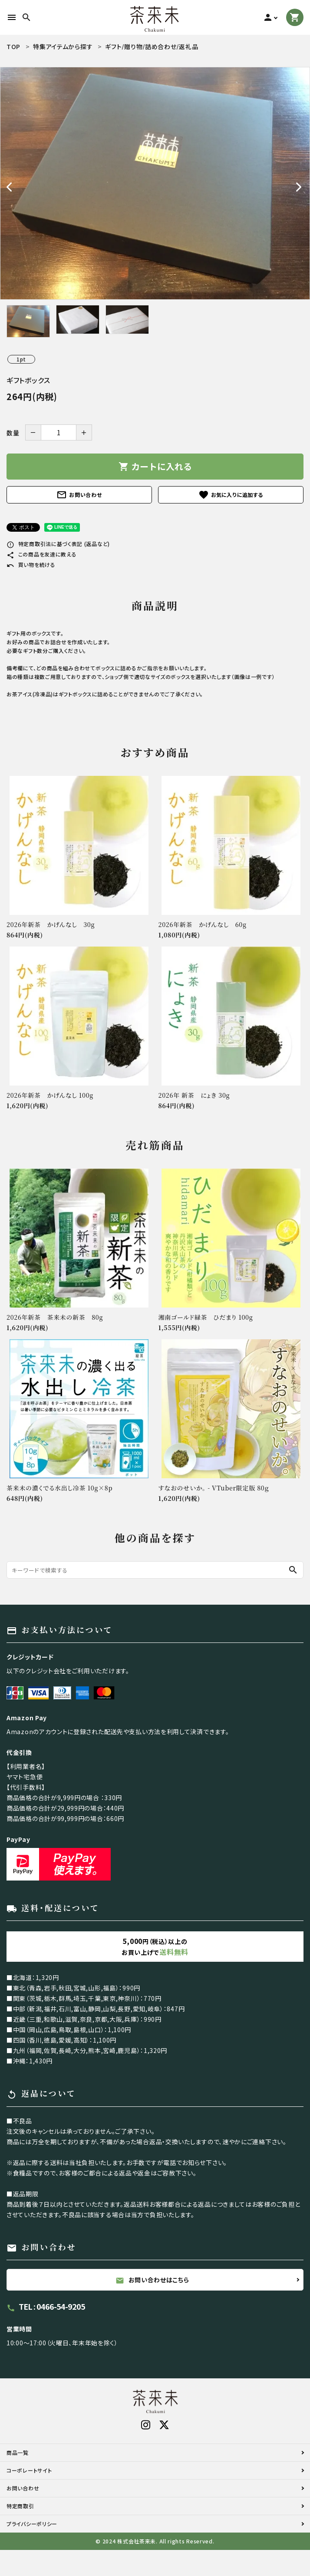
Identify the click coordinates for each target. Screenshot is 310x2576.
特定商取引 (20, 2506)
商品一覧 (18, 2452)
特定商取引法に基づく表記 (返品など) (58, 543)
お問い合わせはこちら (152, 2280)
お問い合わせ (79, 495)
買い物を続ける (31, 564)
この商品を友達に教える (41, 554)
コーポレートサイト (29, 2470)
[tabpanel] (155, 183)
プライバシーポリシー (32, 2523)
